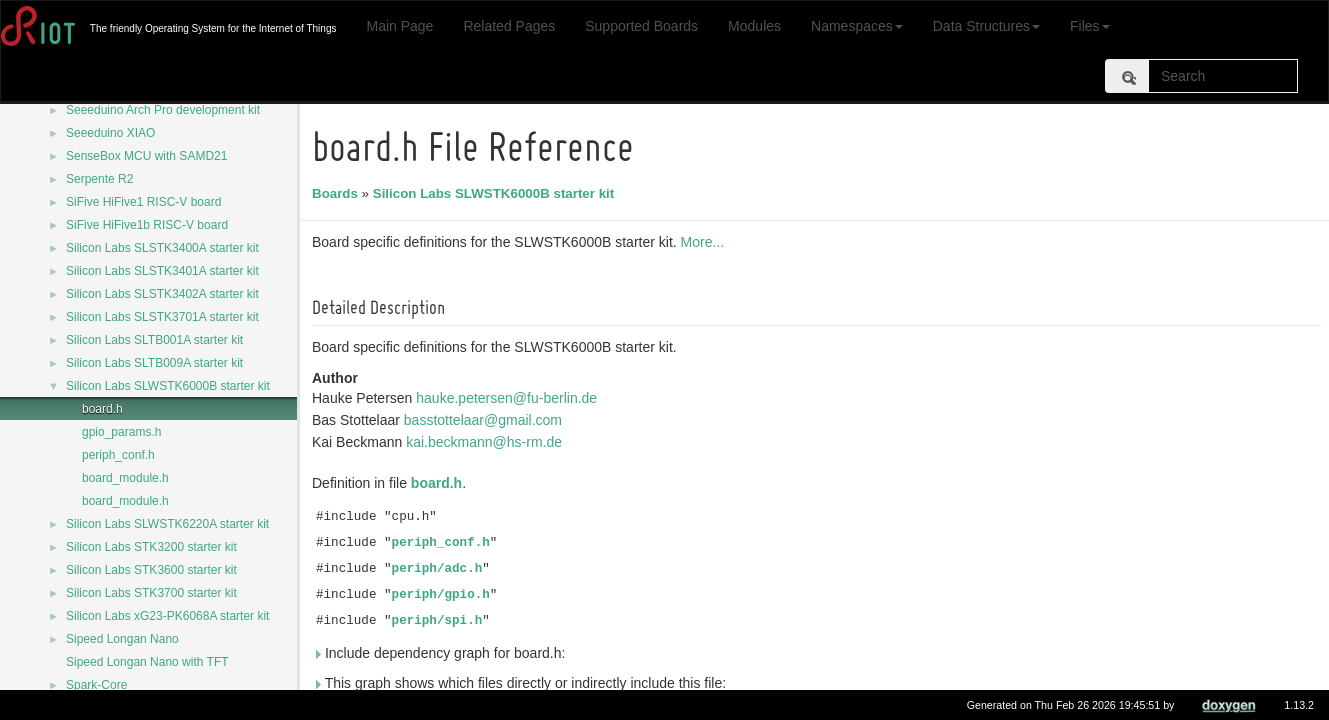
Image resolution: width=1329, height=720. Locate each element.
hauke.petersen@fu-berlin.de (509, 398)
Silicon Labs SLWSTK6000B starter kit (168, 386)
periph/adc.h (440, 569)
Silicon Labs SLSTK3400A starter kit (162, 248)
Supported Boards (641, 26)
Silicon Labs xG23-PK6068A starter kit (167, 616)
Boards (338, 193)
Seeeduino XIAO (110, 133)
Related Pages (509, 26)
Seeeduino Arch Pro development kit (163, 110)
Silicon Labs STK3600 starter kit (151, 570)
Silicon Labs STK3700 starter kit (151, 593)
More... (706, 242)
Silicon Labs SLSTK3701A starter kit (162, 317)
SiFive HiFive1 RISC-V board (143, 202)
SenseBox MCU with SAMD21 (146, 156)
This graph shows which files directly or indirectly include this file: (522, 683)
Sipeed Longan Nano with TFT (147, 662)
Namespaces (857, 26)
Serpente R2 (99, 179)
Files (1090, 26)
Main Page (399, 26)
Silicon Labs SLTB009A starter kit (154, 363)
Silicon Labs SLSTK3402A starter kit (162, 294)
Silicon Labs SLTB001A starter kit (154, 340)
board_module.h (125, 478)
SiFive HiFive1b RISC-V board (147, 225)
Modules (754, 26)
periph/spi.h (440, 621)
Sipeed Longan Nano (122, 639)
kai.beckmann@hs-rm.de (487, 442)
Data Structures (986, 26)
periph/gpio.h (444, 595)
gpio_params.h (121, 432)
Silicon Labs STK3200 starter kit (151, 547)
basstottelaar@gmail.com (486, 420)
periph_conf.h (118, 455)
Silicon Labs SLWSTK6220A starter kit (167, 524)
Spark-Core (96, 685)
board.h (102, 409)
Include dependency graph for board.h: (441, 653)
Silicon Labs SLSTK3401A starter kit (162, 271)
